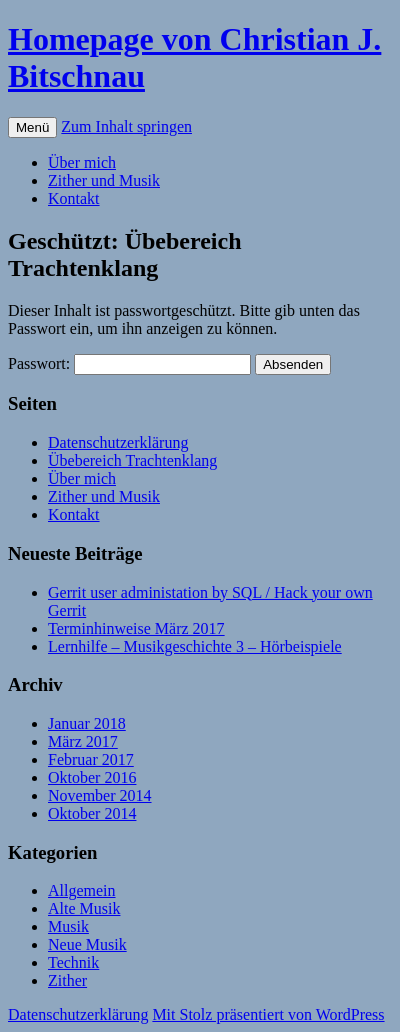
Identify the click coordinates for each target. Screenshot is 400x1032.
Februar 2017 (91, 759)
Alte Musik (84, 908)
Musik (68, 926)
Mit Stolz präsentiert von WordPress (268, 1014)
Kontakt (74, 198)
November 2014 (100, 795)
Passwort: (129, 363)
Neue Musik (87, 944)
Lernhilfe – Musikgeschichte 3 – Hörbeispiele (195, 646)
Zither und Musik (104, 180)
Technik (73, 962)
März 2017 (83, 741)
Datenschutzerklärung (118, 442)
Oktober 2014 (92, 813)
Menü (32, 127)
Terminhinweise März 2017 (136, 628)
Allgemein (82, 890)
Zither (67, 980)
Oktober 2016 (92, 777)
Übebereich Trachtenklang (132, 460)
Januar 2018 (87, 723)
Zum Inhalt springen (126, 126)
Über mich (82, 162)
